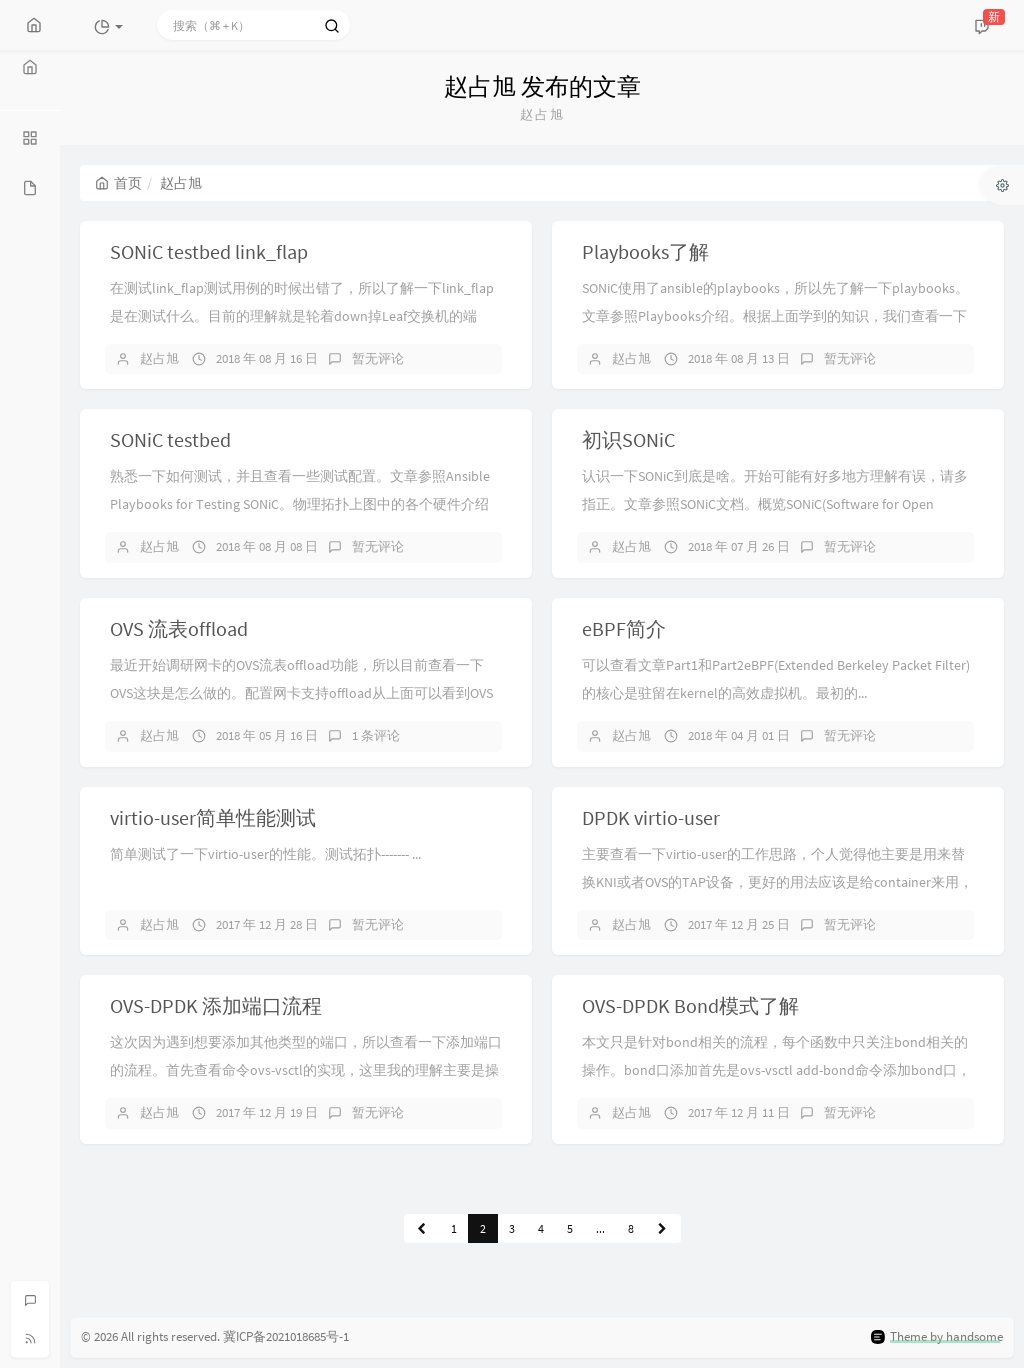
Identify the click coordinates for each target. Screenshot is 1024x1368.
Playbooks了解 (645, 251)
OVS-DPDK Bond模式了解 (690, 1005)
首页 (118, 183)
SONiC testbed (170, 439)
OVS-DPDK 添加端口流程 (216, 1005)
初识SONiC (628, 439)
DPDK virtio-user (651, 817)
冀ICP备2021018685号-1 (286, 1336)
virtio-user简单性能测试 (213, 817)
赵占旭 (159, 358)
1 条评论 (376, 735)
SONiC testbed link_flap (209, 251)
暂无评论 (378, 358)
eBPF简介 (624, 628)
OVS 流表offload (179, 628)
